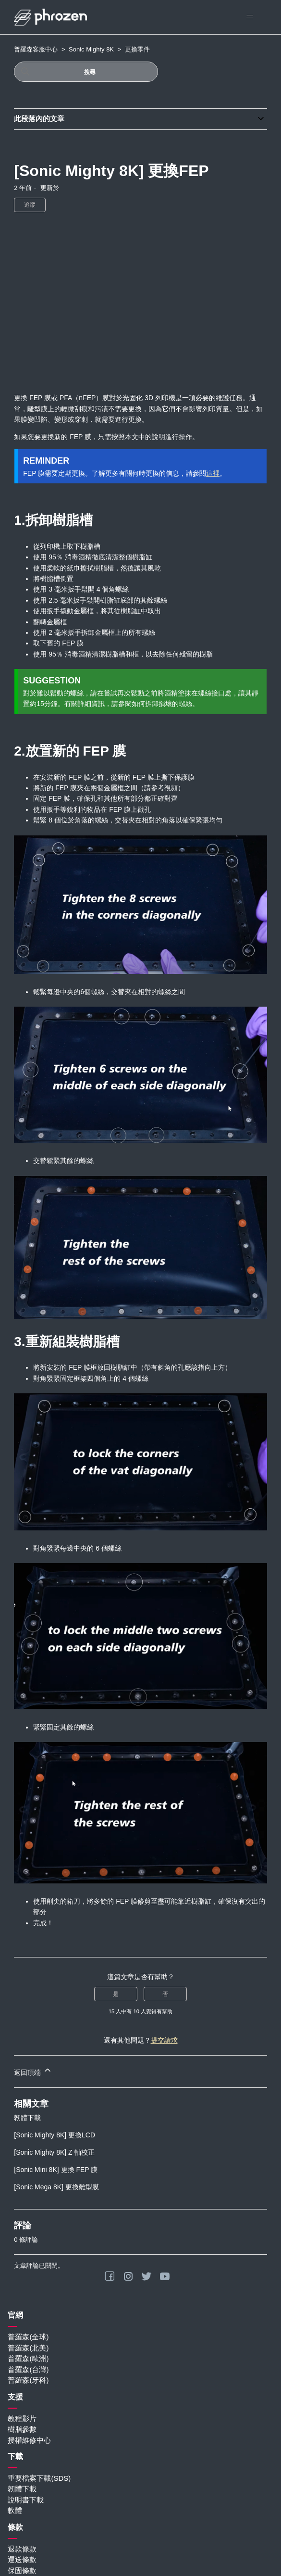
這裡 (213, 473)
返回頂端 (33, 2070)
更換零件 (137, 49)
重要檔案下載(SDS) (39, 2478)
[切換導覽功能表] (250, 17)
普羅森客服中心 (36, 49)
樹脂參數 (22, 2429)
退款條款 (22, 2549)
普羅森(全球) (28, 2337)
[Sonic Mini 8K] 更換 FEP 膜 (56, 2169)
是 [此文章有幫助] (116, 1994)
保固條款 (22, 2570)
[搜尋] (86, 71)
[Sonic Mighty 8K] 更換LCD (54, 2135)
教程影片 (22, 2418)
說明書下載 (26, 2500)
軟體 (15, 2510)
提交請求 (164, 2040)
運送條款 (22, 2559)
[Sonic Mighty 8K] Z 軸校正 (54, 2152)
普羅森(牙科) (28, 2380)
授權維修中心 (29, 2440)
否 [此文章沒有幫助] (165, 1994)
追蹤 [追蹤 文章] (30, 205)
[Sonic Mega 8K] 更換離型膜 (56, 2187)
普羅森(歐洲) (28, 2358)
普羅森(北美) (28, 2348)
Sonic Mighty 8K (91, 49)
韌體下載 (27, 2117)
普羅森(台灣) (28, 2369)
